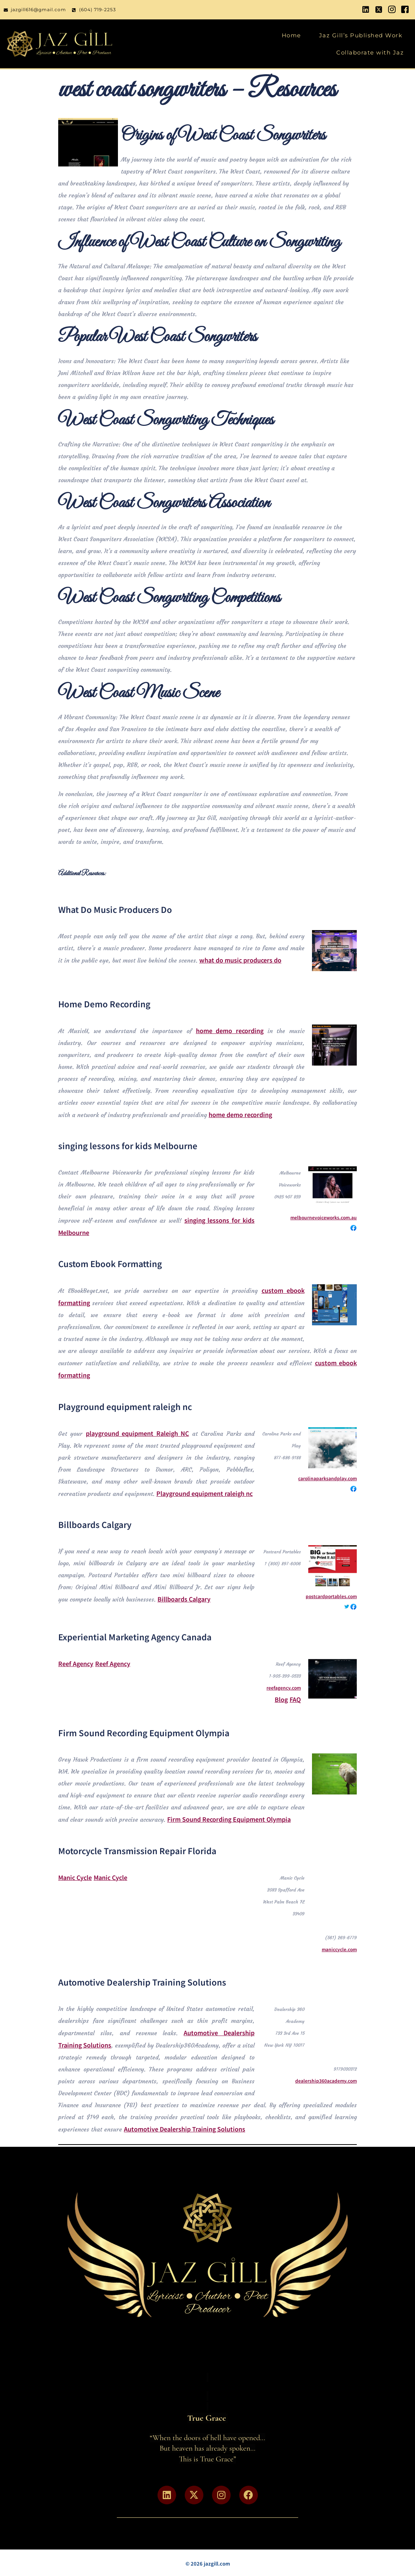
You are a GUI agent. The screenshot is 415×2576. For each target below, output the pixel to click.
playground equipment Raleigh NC (137, 1433)
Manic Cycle (75, 1877)
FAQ (295, 1699)
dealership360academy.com (326, 2080)
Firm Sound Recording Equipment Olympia (144, 1732)
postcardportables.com (331, 1596)
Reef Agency (75, 1663)
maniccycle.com (339, 1949)
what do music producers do (240, 959)
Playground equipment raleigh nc (125, 1406)
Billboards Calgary (94, 1524)
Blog (281, 1699)
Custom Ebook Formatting (110, 1263)
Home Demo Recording (104, 1004)
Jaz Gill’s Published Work (361, 35)
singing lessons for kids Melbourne (127, 1145)
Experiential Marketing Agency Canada (135, 1637)
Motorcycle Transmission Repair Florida (137, 1850)
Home (291, 35)
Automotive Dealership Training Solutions (142, 1982)
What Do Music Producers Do (115, 909)
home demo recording (229, 1030)
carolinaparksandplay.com (327, 1478)
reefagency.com (283, 1687)
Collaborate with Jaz (370, 52)
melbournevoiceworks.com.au (323, 1217)
